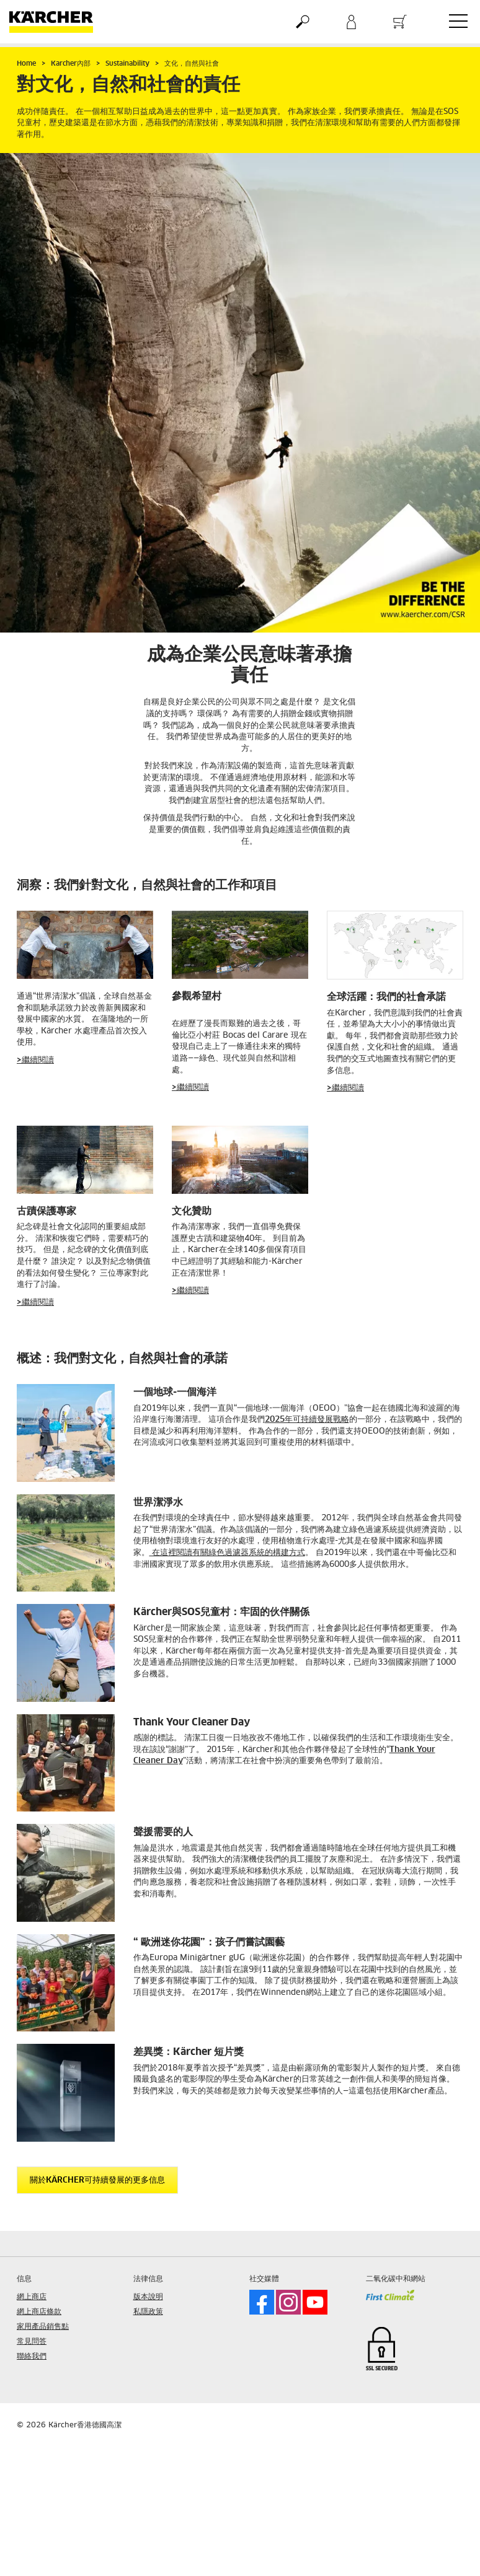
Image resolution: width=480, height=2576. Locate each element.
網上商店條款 (39, 2312)
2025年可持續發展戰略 (307, 1420)
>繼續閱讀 (35, 1060)
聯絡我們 (32, 2356)
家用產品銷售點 (43, 2327)
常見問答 (32, 2342)
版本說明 (148, 2297)
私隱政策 (148, 2312)
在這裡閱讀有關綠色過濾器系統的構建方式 (227, 1553)
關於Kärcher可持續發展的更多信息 (97, 2180)
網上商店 (32, 2297)
